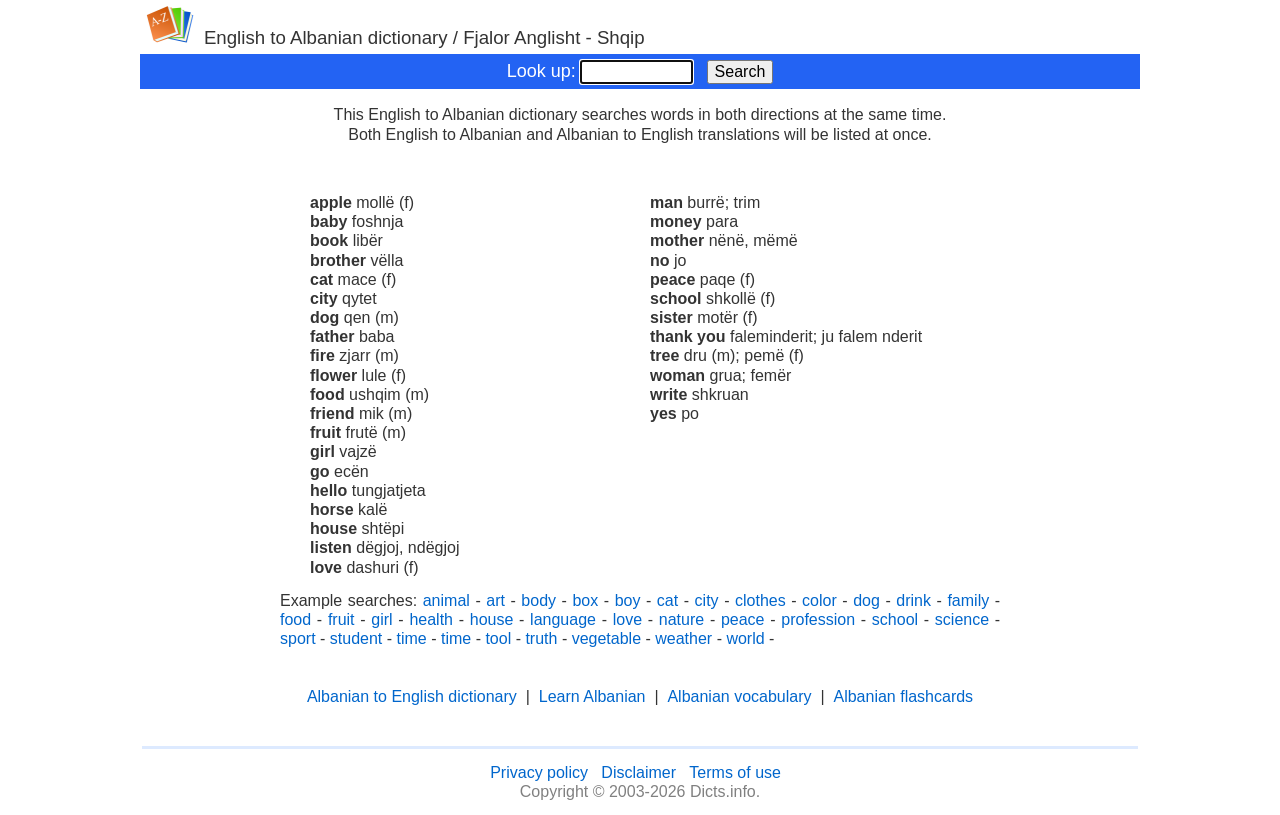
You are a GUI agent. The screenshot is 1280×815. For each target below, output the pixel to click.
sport (298, 638)
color (819, 600)
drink (913, 600)
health (431, 619)
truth (541, 638)
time (412, 638)
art (495, 600)
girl (381, 619)
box (585, 600)
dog (866, 600)
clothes (760, 600)
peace (743, 619)
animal (446, 600)
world (745, 638)
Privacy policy (539, 772)
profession (818, 619)
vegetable (606, 638)
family (968, 600)
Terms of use (735, 772)
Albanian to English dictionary (412, 696)
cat (667, 600)
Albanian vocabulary (739, 696)
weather (683, 638)
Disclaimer (638, 772)
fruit (341, 619)
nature (681, 619)
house (492, 619)
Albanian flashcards (903, 696)
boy (628, 600)
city (707, 600)
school (895, 619)
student (356, 638)
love (627, 619)
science (962, 619)
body (538, 600)
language (563, 619)
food (295, 619)
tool (498, 638)
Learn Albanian (592, 696)
